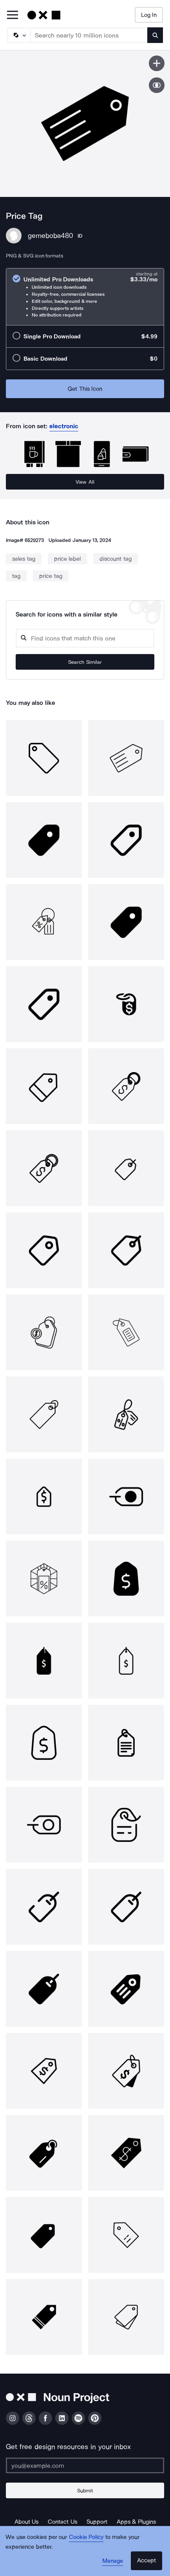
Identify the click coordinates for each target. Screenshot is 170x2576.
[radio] (85, 296)
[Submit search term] (155, 35)
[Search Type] (18, 35)
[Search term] (89, 35)
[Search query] (85, 638)
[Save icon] (157, 63)
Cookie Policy (86, 2536)
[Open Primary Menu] (12, 15)
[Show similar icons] (157, 85)
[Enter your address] (85, 2465)
